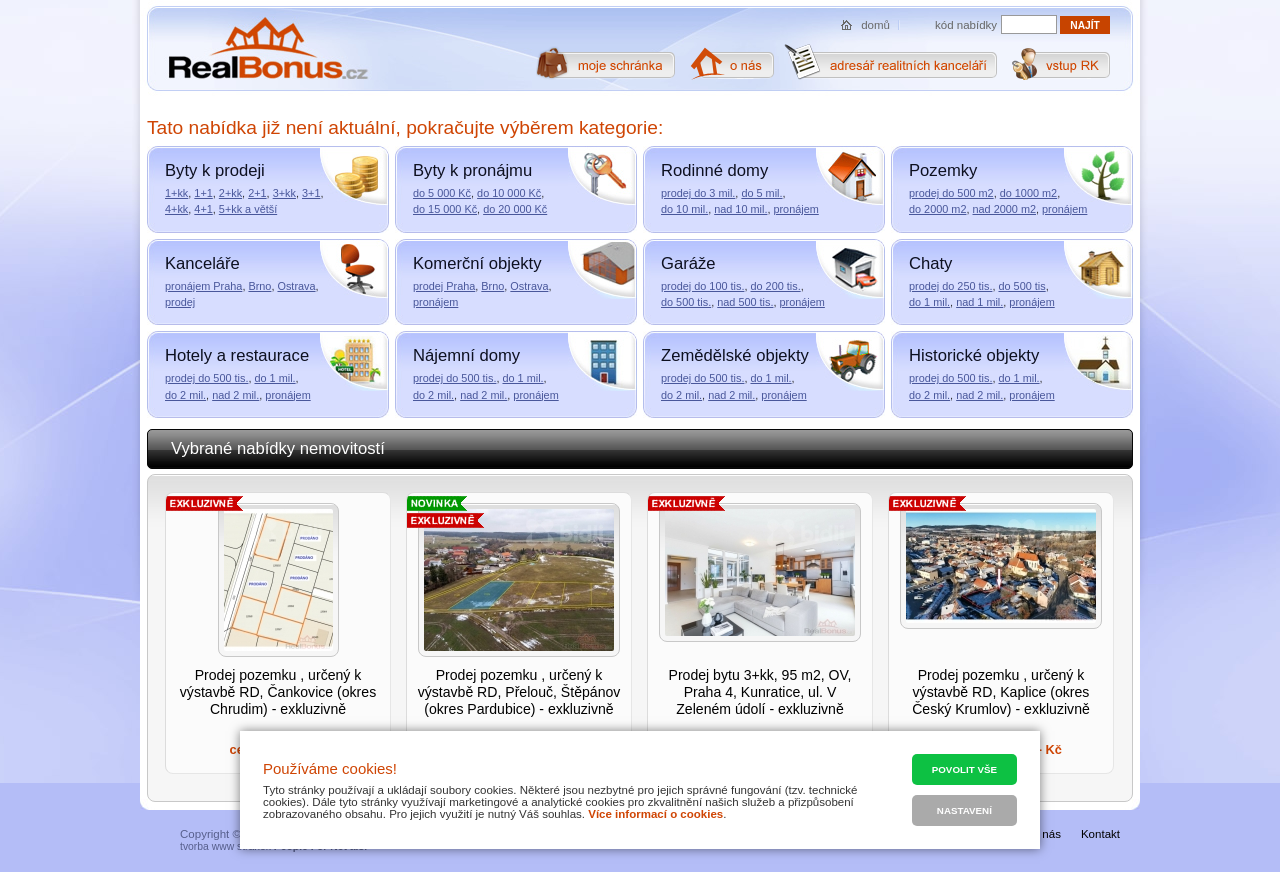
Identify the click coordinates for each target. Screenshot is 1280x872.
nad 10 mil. (740, 209)
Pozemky (943, 170)
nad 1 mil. (979, 302)
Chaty (930, 263)
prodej (180, 302)
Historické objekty (974, 355)
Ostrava (296, 286)
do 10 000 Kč (509, 193)
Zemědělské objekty (735, 355)
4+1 (203, 209)
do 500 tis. (686, 302)
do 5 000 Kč (442, 193)
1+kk (176, 193)
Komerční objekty (477, 263)
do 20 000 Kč (515, 209)
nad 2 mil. (235, 395)
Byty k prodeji (215, 170)
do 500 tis (1021, 286)
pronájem (795, 209)
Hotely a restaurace (237, 355)
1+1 (203, 193)
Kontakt (1100, 834)
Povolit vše (964, 769)
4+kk (176, 209)
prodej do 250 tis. (950, 286)
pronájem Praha (203, 286)
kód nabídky (966, 25)
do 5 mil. (761, 193)
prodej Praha (444, 286)
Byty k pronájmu (472, 170)
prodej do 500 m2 (951, 193)
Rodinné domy (714, 170)
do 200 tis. (775, 286)
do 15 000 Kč (445, 209)
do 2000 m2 (937, 209)
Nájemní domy (466, 355)
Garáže (688, 263)
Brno (259, 286)
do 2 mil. (185, 395)
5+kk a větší (248, 209)
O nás (1045, 834)
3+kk (284, 193)
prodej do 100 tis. (702, 286)
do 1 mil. (929, 302)
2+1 (257, 193)
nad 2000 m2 (1005, 209)
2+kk (230, 193)
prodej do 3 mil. (698, 193)
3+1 (311, 193)
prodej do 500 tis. (206, 378)
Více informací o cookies (655, 814)
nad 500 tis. (745, 302)
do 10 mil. (684, 209)
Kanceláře (202, 263)
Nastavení (964, 810)
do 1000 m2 (1028, 193)
